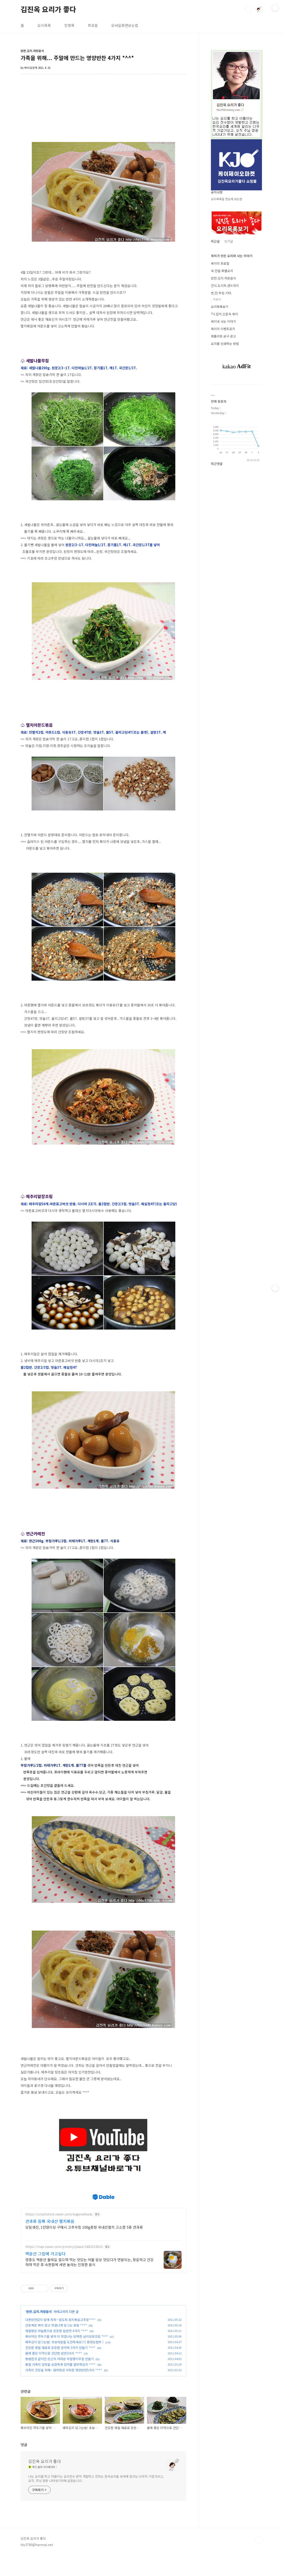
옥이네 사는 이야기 (223, 321)
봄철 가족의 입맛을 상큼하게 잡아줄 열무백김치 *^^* (60, 2385)
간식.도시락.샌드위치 (225, 285)
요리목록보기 (219, 306)
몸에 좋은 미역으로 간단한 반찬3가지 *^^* (53, 2374)
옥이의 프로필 (220, 263)
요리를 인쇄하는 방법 (225, 343)
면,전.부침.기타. (221, 293)
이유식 (217, 299)
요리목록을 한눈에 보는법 (226, 199)
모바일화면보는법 (124, 25)
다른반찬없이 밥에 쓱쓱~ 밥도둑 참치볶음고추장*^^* (60, 2340)
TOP (258, 2560)
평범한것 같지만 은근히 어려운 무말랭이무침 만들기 (59, 2379)
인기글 (228, 241)
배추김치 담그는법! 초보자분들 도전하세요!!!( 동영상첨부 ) (64, 2362)
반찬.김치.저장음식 (39, 2332)
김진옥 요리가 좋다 (48, 8)
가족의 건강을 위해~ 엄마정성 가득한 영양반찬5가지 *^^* (63, 2390)
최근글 (215, 241)
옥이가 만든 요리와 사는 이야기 (231, 256)
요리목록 (44, 25)
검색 (248, 9)
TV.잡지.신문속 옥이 (224, 314)
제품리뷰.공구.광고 (223, 336)
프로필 (93, 25)
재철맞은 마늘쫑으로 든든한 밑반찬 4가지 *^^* (56, 2351)
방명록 (69, 25)
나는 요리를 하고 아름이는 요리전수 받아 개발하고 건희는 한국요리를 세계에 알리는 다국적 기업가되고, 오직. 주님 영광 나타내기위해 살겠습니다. (96, 2499)
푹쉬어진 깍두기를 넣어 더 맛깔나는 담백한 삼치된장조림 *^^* (66, 2357)
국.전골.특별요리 (222, 271)
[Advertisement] (103, 2193)
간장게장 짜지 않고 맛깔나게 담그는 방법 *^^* (56, 2346)
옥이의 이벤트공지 (223, 329)
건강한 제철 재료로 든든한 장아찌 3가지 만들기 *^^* (60, 2368)
